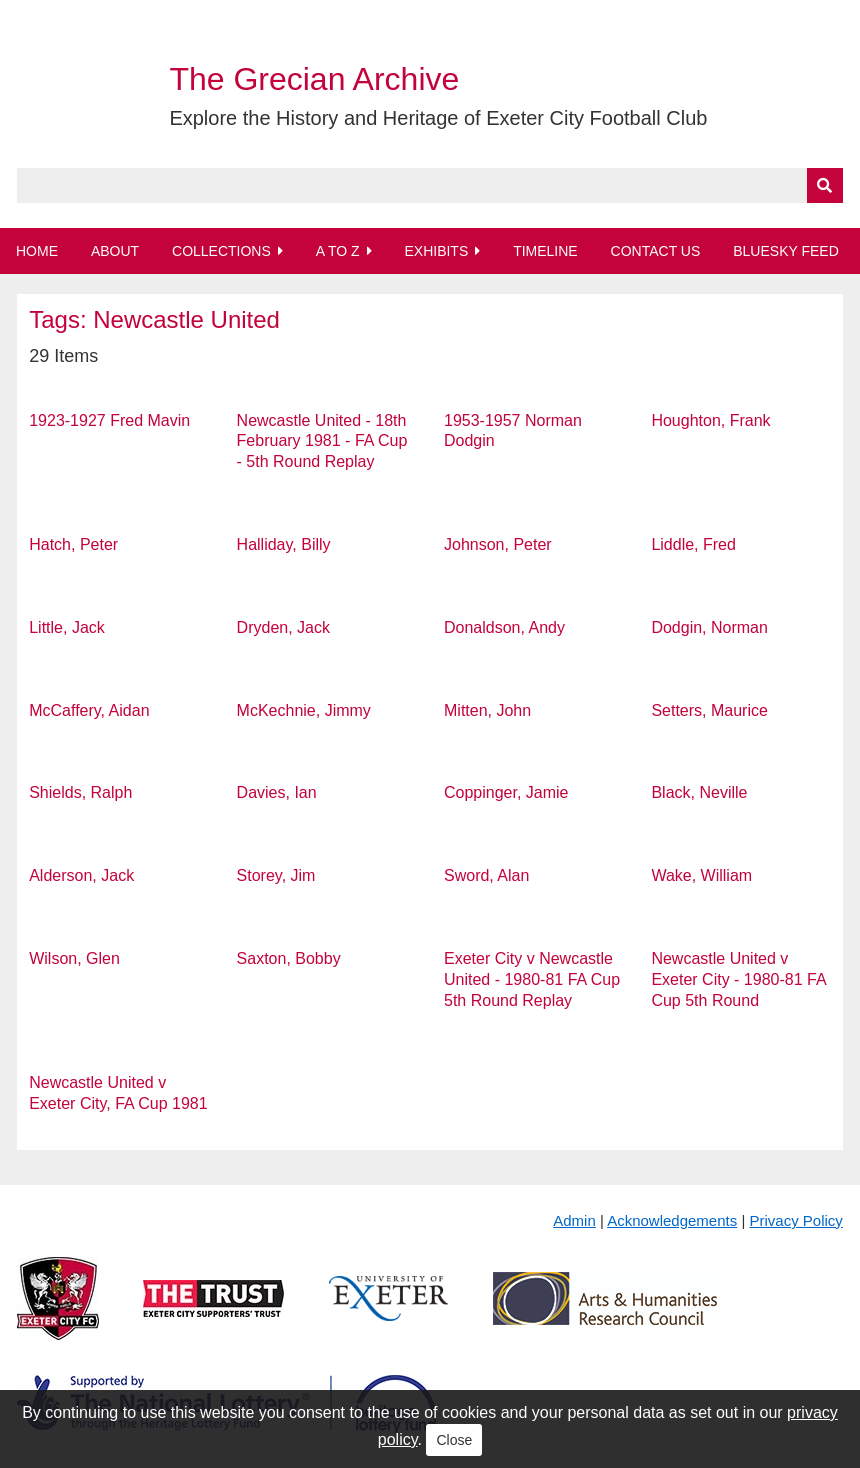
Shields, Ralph (80, 792)
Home (37, 251)
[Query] (430, 185)
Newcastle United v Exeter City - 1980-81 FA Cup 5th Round (738, 979)
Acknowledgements (672, 1220)
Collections (221, 251)
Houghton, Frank (710, 420)
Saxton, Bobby (289, 958)
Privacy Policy (795, 1220)
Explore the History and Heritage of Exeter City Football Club (438, 118)
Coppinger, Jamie (506, 792)
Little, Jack (67, 627)
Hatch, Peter (73, 544)
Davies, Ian (277, 792)
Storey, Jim (276, 875)
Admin (574, 1220)
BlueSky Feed (786, 251)
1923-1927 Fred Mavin (109, 420)
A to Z (338, 251)
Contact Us (656, 251)
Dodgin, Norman (709, 627)
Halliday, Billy (284, 544)
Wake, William (701, 875)
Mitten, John (487, 710)
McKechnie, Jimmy (304, 710)
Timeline (545, 251)
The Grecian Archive (314, 79)
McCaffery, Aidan (89, 710)
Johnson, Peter (498, 544)
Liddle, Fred (693, 544)
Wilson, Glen (74, 958)
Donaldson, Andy (504, 627)
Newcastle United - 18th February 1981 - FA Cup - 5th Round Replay (322, 441)
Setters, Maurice (709, 710)
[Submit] (825, 185)
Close (454, 1440)
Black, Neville (699, 792)
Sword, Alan (486, 875)
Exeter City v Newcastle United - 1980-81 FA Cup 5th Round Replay (532, 979)
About (115, 251)
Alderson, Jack (81, 875)
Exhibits (436, 251)
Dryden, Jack (283, 627)
